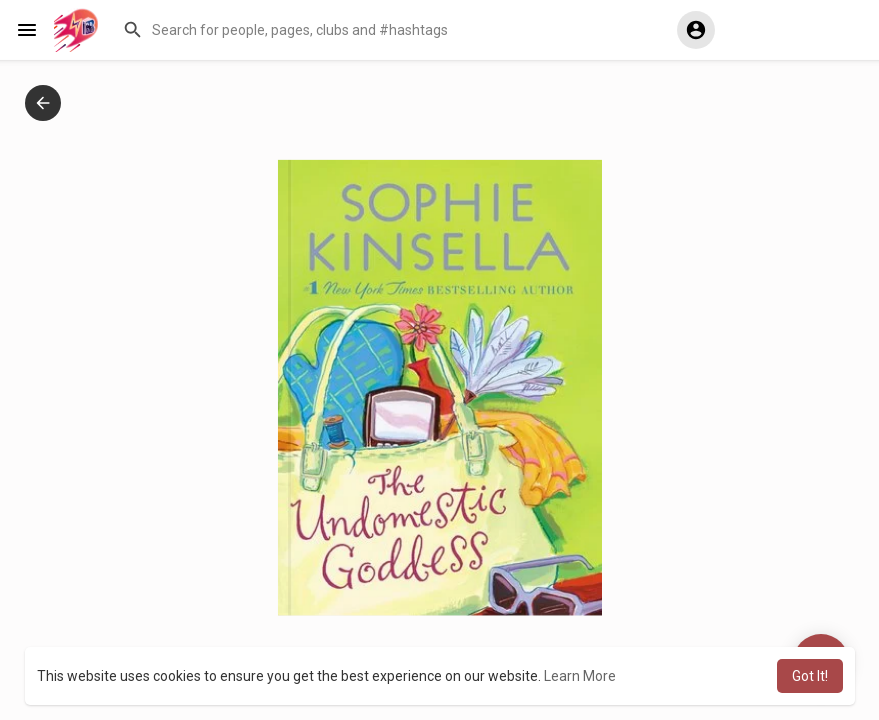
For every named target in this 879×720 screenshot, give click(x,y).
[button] (385, 30)
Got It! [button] (810, 676)
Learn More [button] (580, 676)
